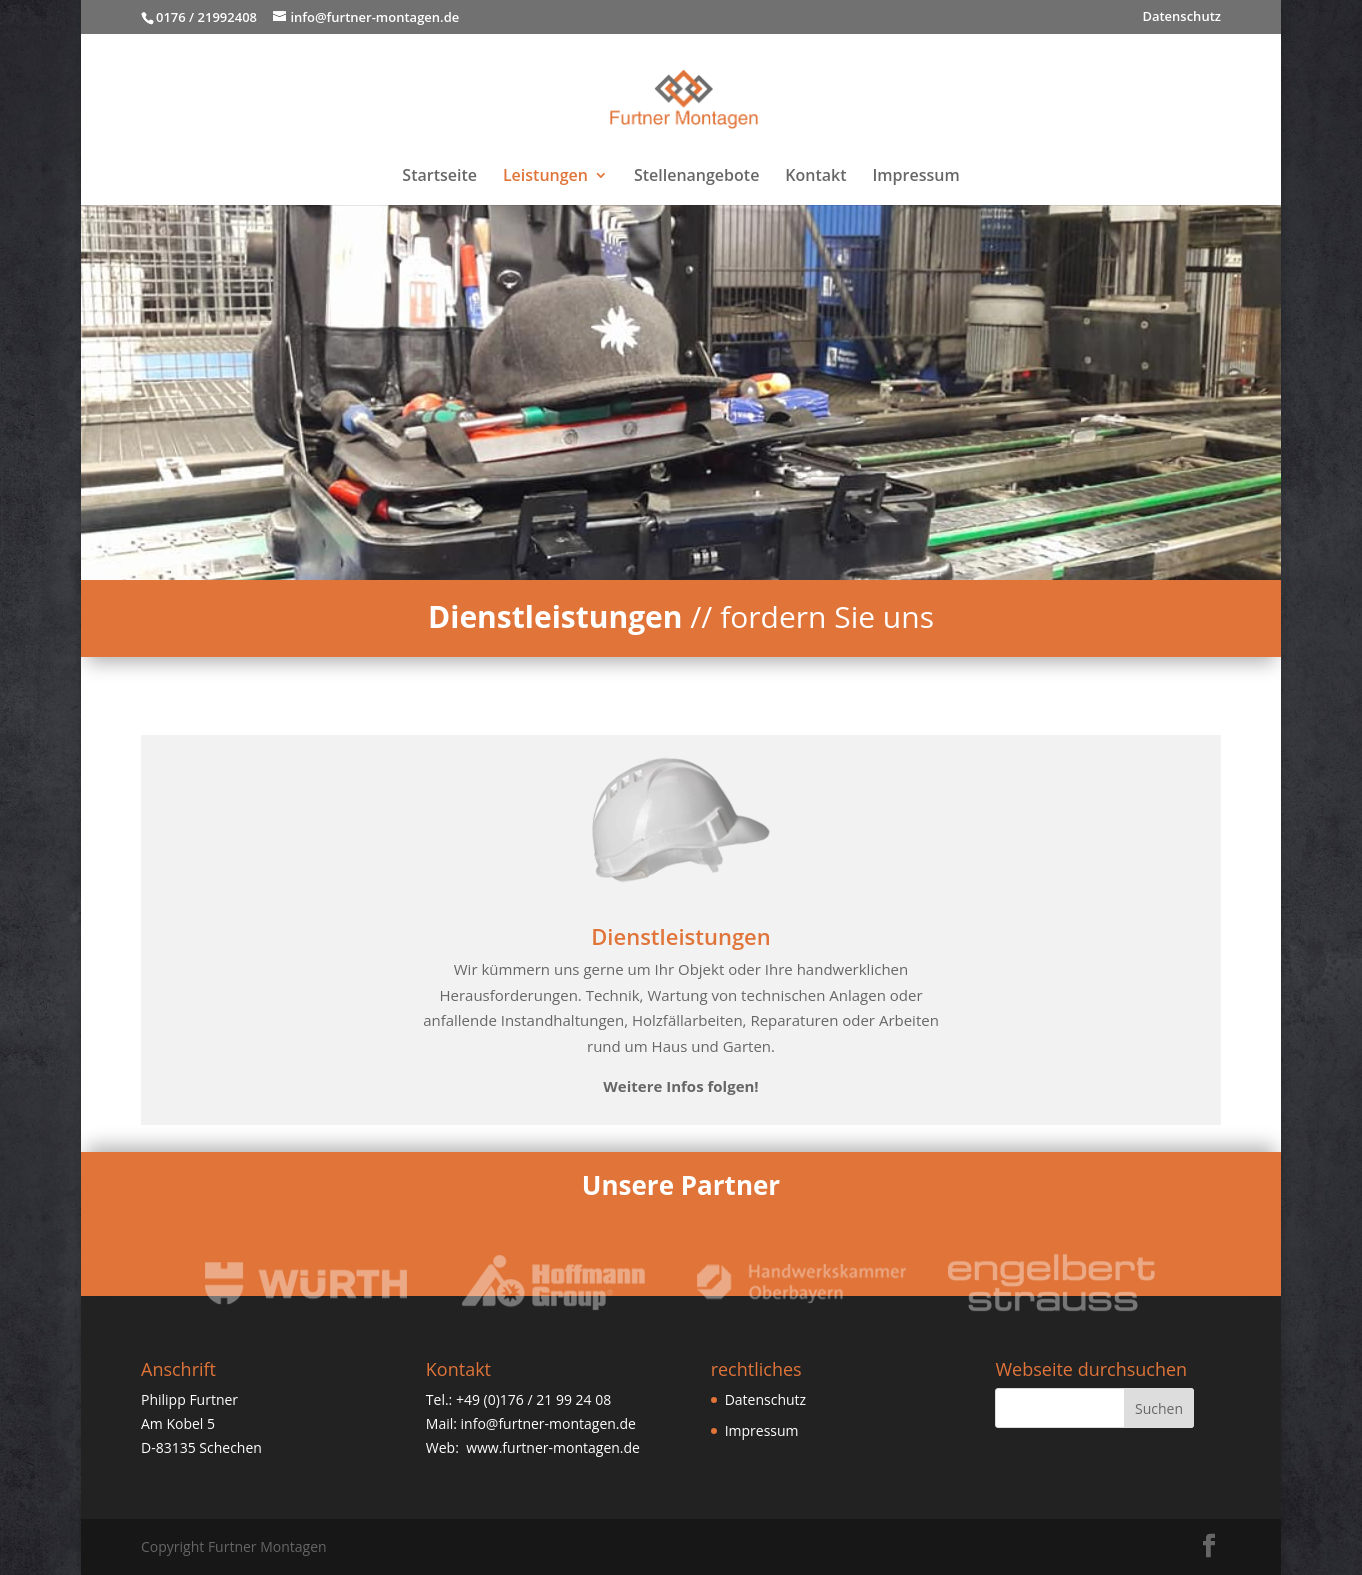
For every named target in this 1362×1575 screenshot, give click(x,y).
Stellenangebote (696, 177)
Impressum (915, 177)
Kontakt (815, 177)
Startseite (439, 177)
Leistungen (545, 177)
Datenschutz (1181, 17)
